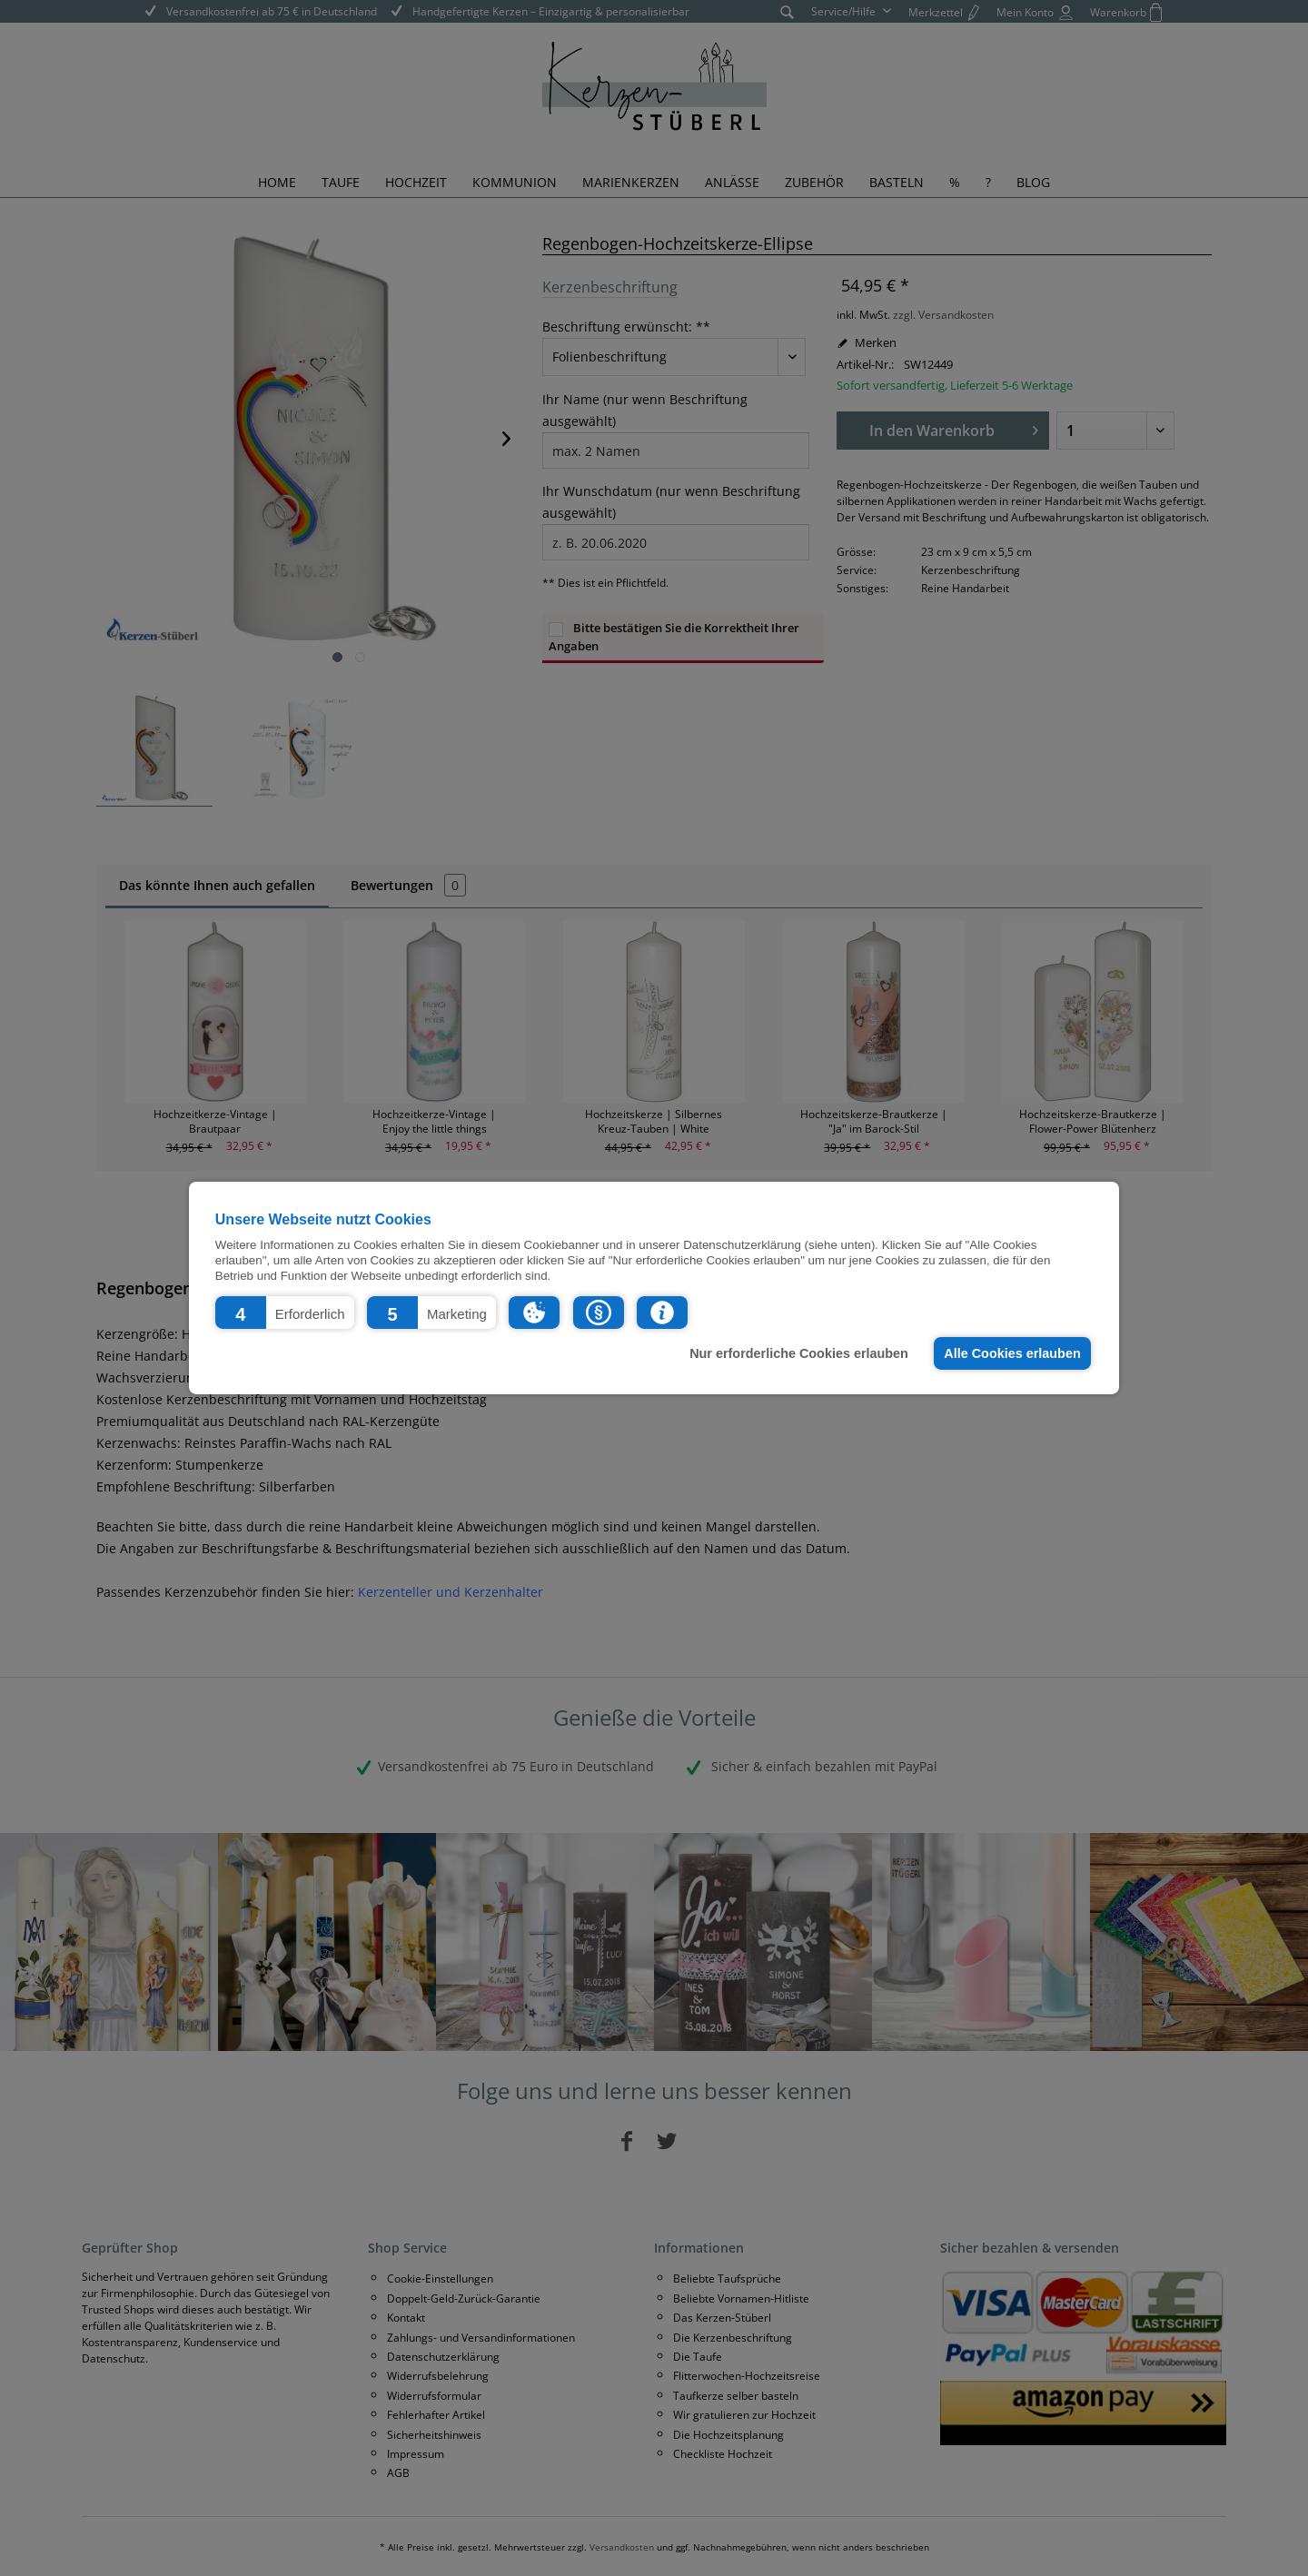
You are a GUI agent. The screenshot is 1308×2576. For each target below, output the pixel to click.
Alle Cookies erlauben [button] (1012, 1353)
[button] (284, 1312)
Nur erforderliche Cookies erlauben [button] (798, 1353)
